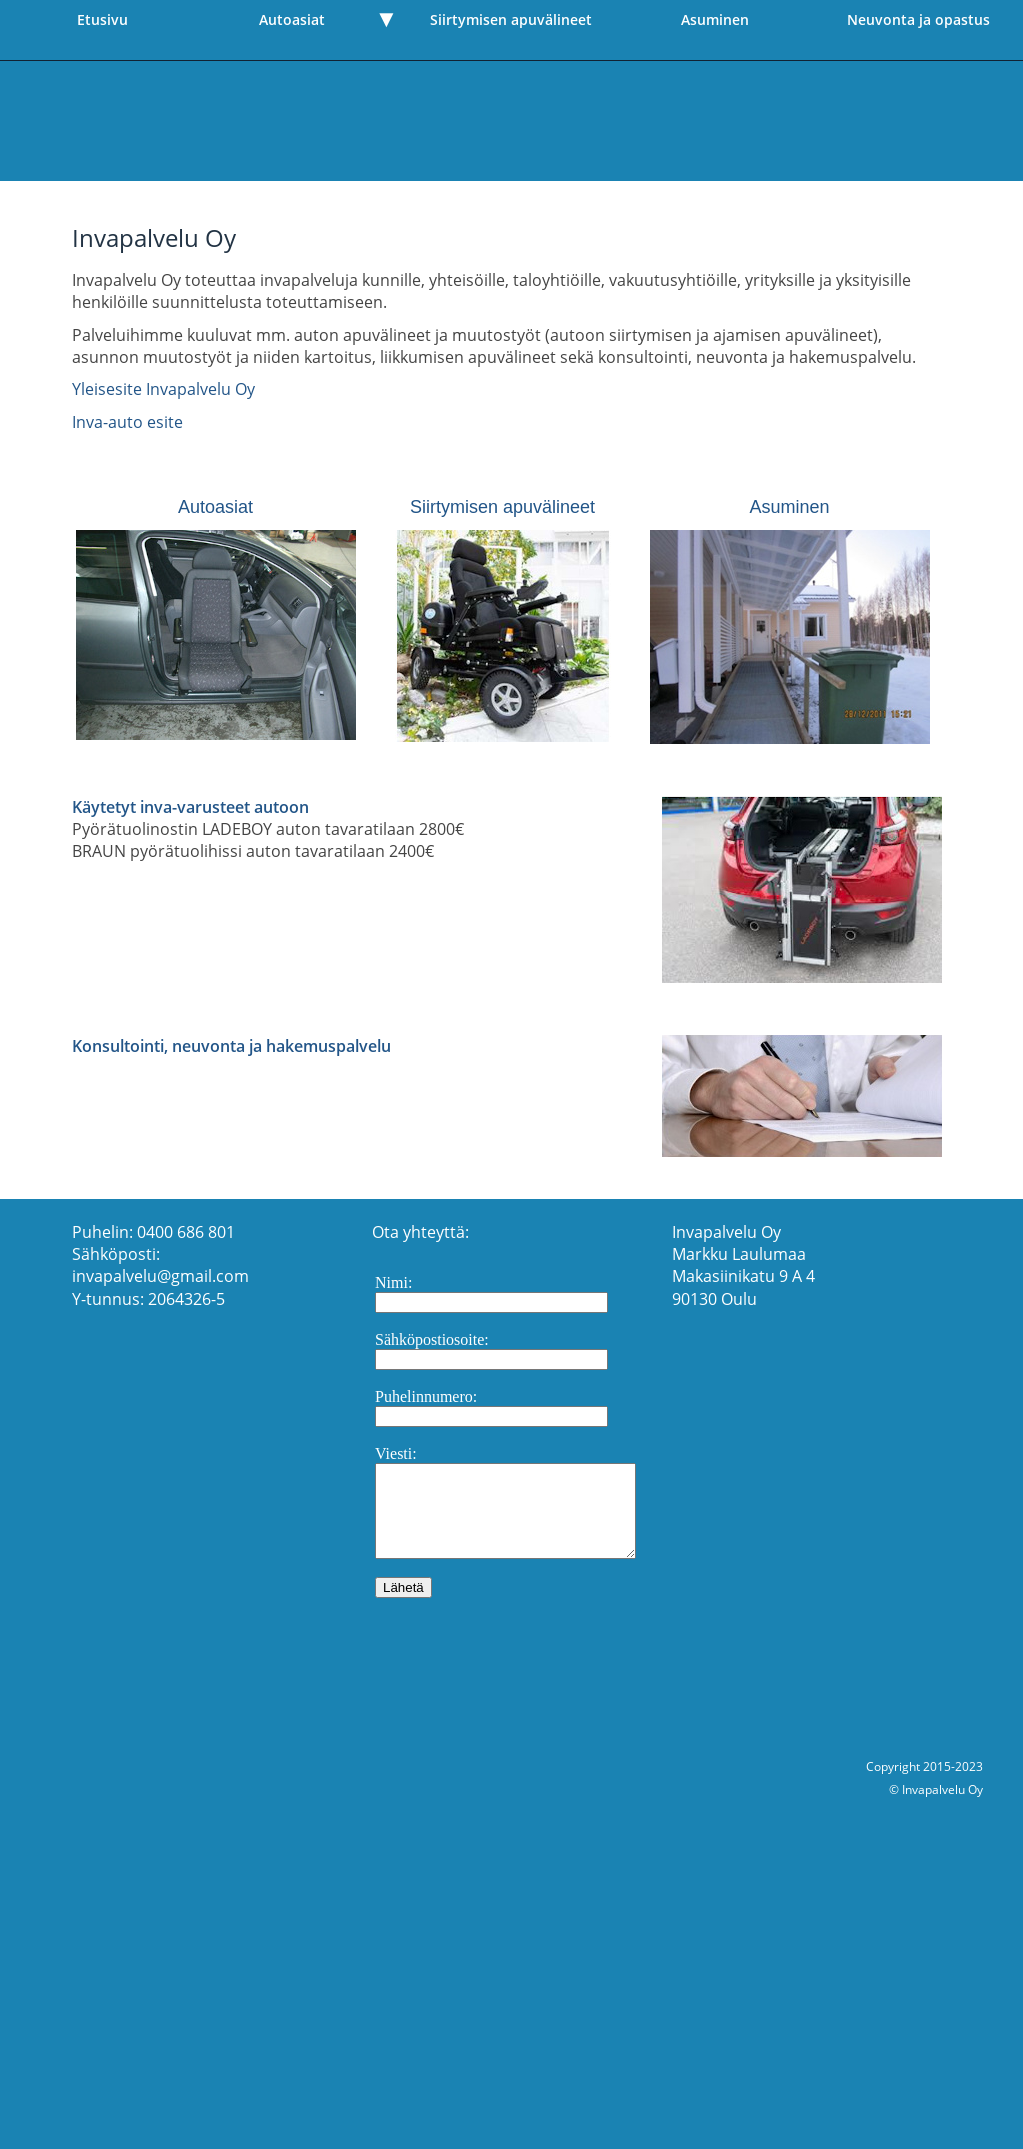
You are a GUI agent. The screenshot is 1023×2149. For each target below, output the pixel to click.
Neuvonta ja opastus (918, 19)
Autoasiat (292, 19)
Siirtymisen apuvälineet (511, 19)
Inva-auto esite (127, 422)
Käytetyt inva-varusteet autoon (190, 807)
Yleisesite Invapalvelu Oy (163, 389)
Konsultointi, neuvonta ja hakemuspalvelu (231, 1046)
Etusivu (102, 19)
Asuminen (715, 19)
